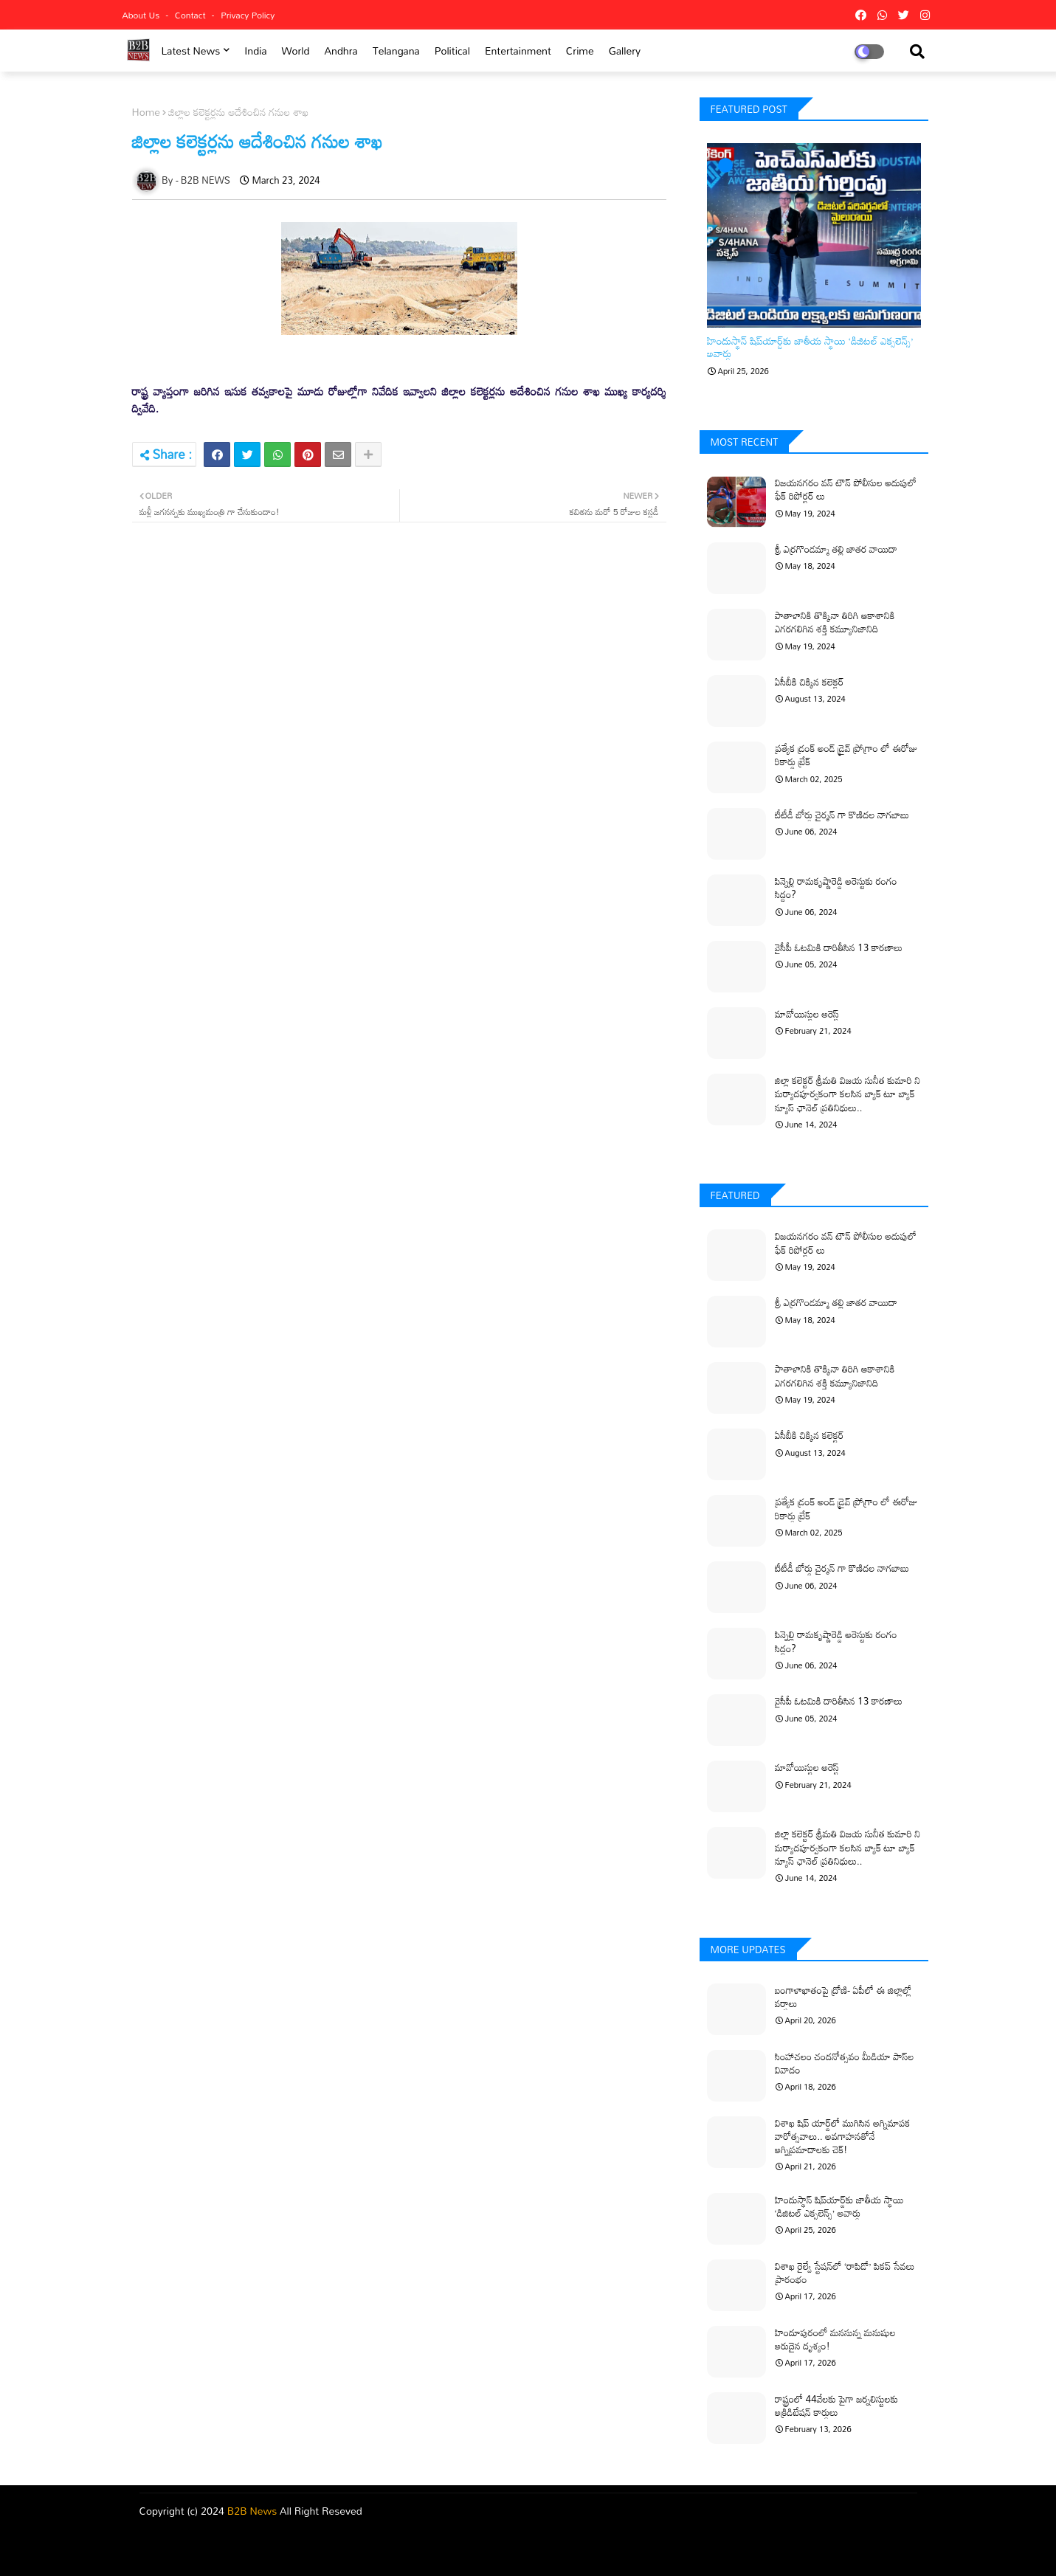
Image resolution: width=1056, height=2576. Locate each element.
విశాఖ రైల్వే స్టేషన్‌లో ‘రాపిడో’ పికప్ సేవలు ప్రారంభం (845, 2272)
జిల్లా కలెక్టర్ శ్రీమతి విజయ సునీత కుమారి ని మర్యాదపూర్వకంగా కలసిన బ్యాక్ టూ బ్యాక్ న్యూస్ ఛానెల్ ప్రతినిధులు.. (848, 1094)
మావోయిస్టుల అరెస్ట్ (807, 1014)
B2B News (252, 2511)
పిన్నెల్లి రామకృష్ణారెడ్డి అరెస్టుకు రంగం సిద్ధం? (836, 887)
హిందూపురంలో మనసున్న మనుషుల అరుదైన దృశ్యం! (835, 2339)
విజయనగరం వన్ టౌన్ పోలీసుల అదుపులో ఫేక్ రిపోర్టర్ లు (846, 489)
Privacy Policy (248, 15)
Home (146, 112)
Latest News (190, 51)
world (296, 51)
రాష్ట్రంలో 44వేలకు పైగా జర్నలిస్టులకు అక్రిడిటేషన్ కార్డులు (837, 2405)
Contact (191, 15)
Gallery (625, 51)
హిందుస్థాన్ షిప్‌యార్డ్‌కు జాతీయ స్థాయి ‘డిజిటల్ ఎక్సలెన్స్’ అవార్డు (810, 347)
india (255, 51)
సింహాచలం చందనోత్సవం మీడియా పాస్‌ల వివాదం (844, 2063)
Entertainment (518, 51)
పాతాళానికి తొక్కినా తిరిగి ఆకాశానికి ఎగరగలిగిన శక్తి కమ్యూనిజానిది (835, 622)
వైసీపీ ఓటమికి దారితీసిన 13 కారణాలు (839, 947)
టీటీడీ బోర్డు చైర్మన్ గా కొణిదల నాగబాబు (842, 814)
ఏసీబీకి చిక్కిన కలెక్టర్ (809, 681)
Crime (580, 51)
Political (452, 51)
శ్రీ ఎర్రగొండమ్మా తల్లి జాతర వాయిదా (836, 549)
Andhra (341, 51)
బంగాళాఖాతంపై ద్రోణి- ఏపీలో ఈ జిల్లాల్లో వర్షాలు (843, 1996)
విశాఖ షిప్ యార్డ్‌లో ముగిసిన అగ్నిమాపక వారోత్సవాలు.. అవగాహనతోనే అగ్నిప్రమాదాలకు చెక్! (843, 2136)
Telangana (396, 51)
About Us (142, 15)
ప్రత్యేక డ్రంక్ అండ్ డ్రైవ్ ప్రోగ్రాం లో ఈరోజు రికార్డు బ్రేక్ (846, 755)
